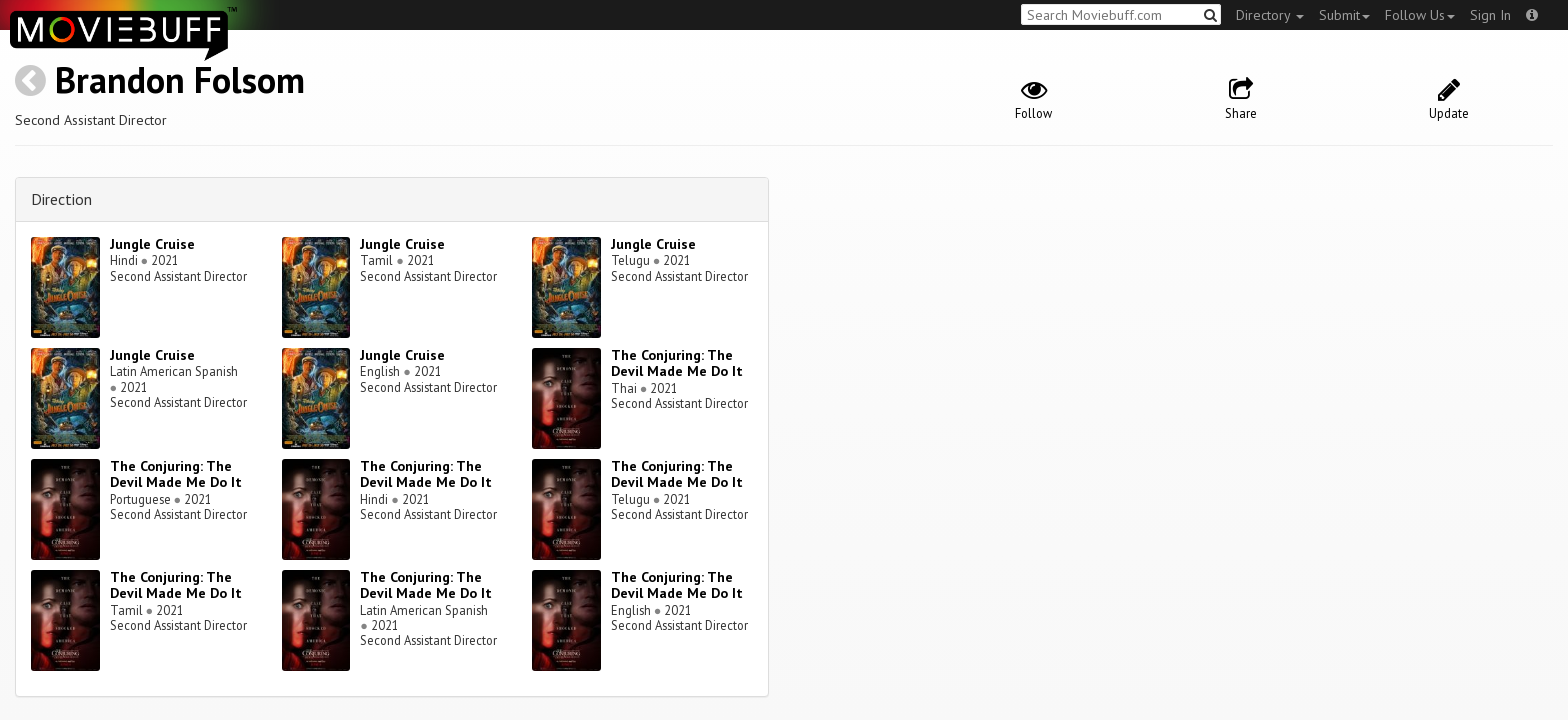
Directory (1270, 15)
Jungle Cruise (152, 244)
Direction (61, 199)
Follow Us (1420, 15)
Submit (1344, 15)
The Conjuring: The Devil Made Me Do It (677, 363)
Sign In (1490, 15)
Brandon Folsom (180, 79)
